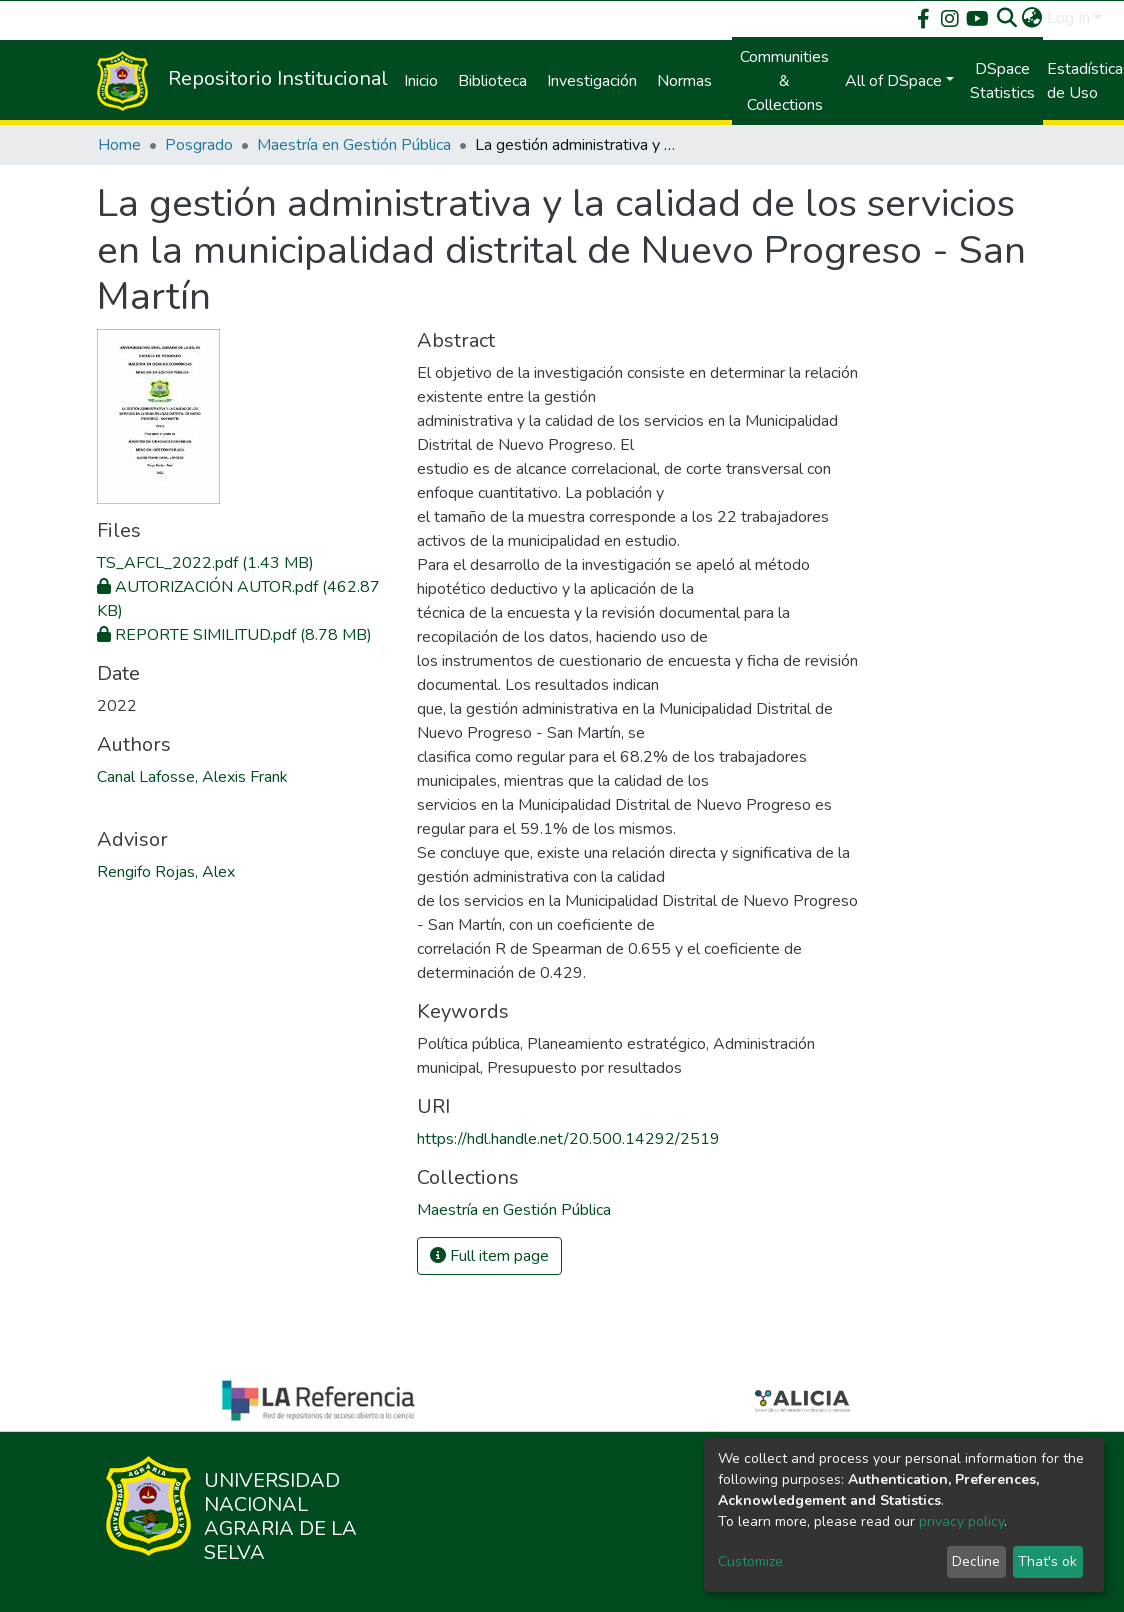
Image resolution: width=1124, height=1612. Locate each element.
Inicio (421, 81)
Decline (976, 1561)
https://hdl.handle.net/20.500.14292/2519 (568, 1139)
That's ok (1047, 1561)
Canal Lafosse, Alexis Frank (192, 777)
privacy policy (961, 1521)
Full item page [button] (489, 1256)
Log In (1068, 18)
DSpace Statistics (1002, 81)
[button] (1032, 18)
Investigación (592, 81)
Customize (750, 1561)
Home (119, 145)
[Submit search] (1007, 18)
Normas (684, 81)
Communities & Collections (784, 81)
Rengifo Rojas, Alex (166, 872)
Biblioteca (492, 81)
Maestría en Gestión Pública (354, 145)
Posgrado (199, 145)
